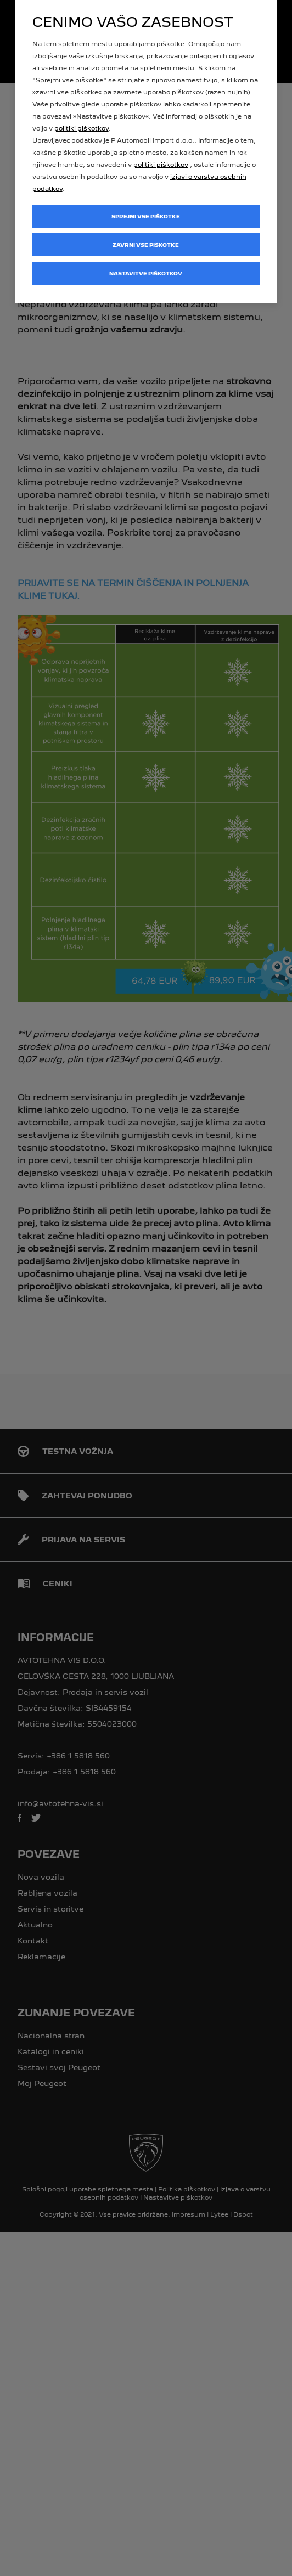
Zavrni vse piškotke (146, 245)
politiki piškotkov (81, 128)
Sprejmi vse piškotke (145, 216)
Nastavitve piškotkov (145, 273)
